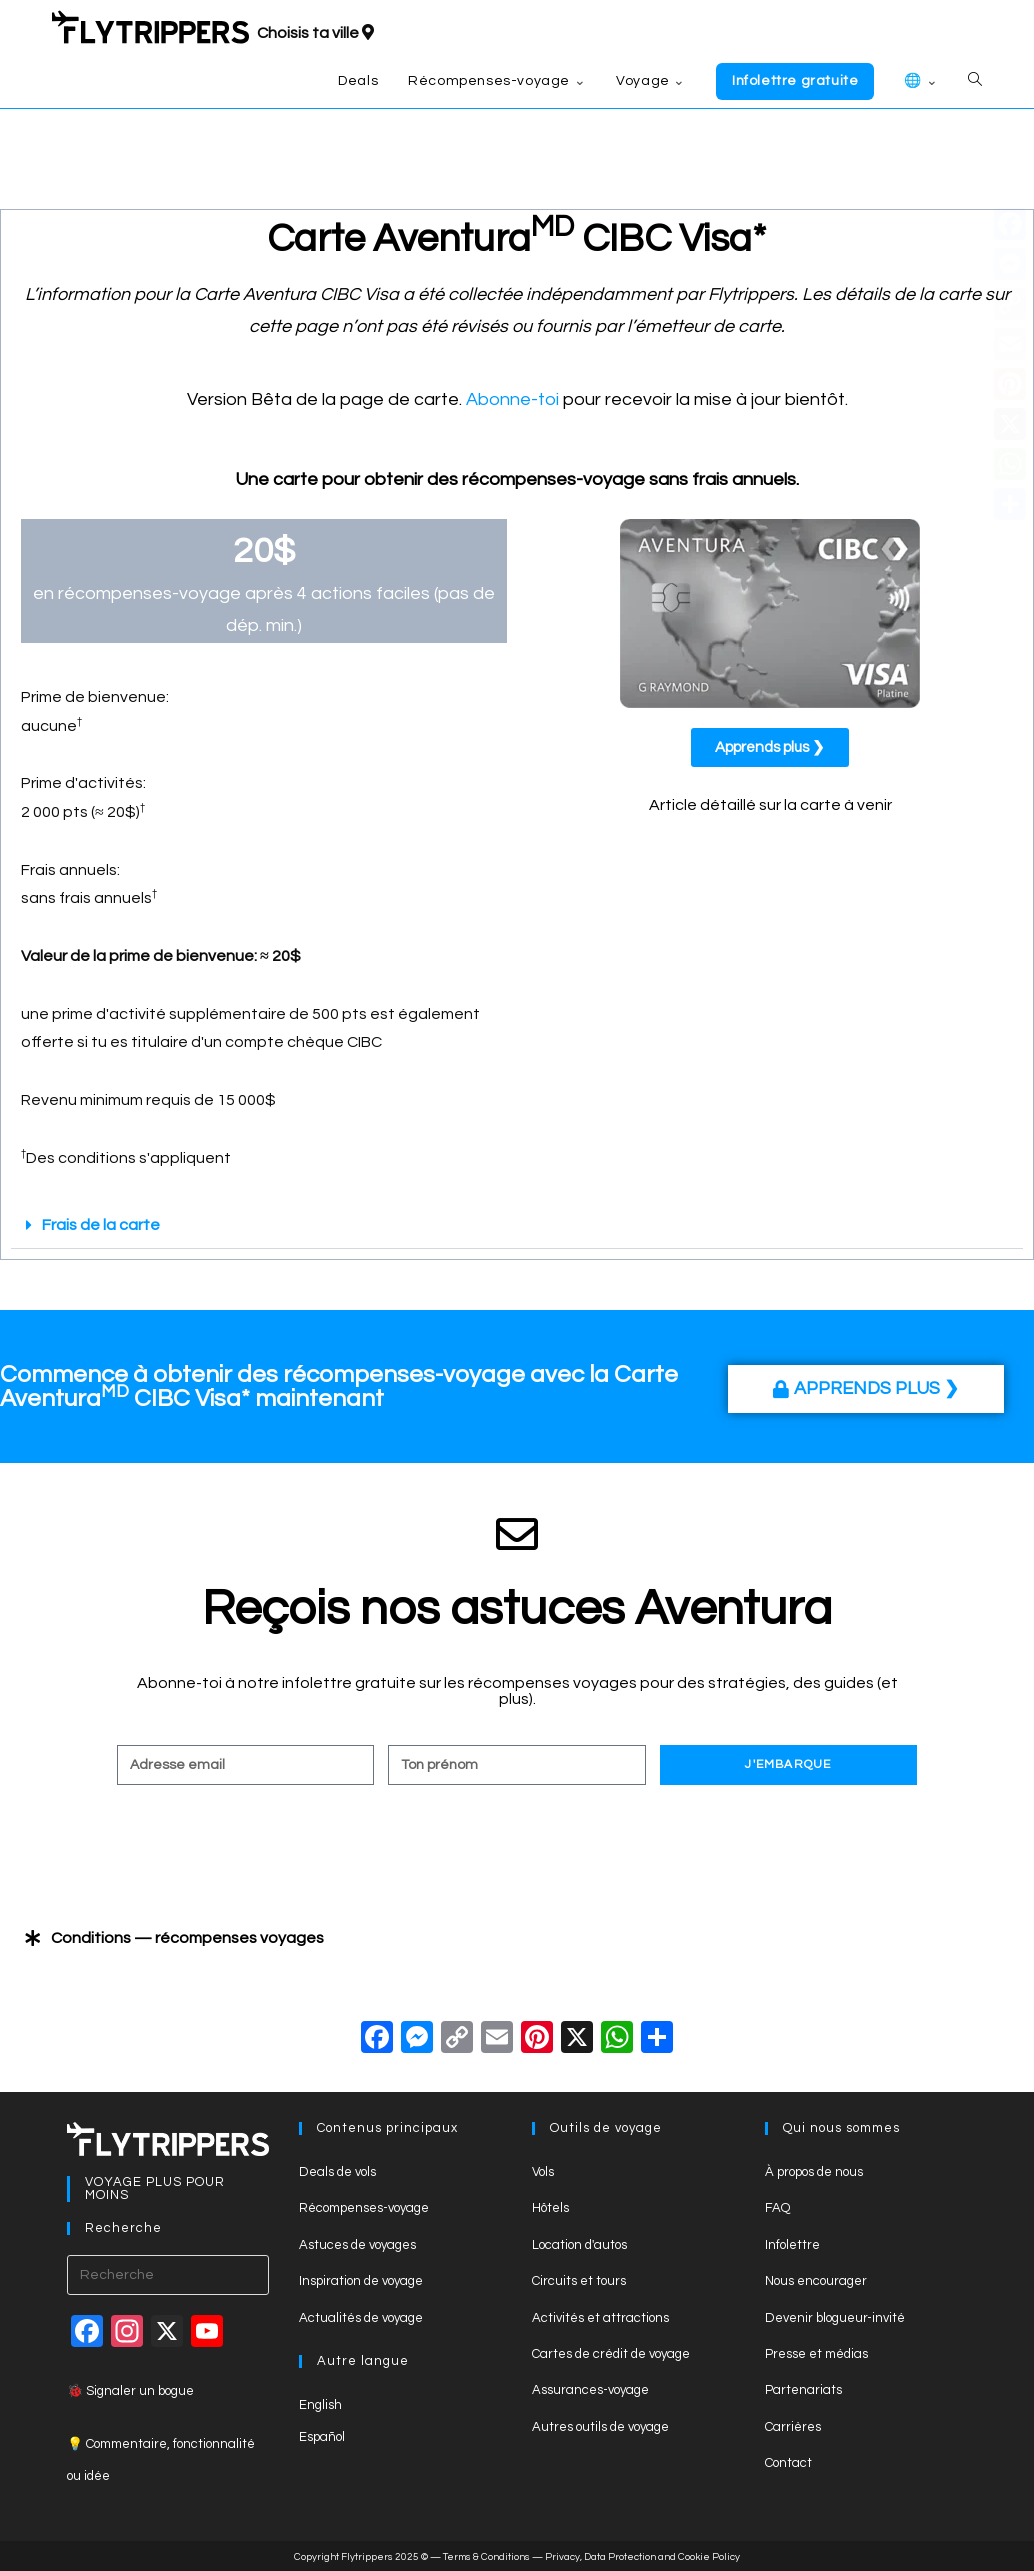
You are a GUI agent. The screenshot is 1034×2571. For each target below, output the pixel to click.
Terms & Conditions (486, 2557)
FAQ (777, 2208)
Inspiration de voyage (361, 2281)
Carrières (793, 2427)
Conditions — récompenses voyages (187, 1938)
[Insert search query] (168, 2275)
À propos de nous (814, 2172)
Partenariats (803, 2390)
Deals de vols (337, 2172)
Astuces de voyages (357, 2245)
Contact (788, 2463)
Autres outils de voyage (600, 2427)
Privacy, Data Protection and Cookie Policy (642, 2557)
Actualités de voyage (361, 2318)
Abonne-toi (512, 399)
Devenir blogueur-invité (835, 2318)
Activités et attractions (600, 2318)
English (320, 2405)
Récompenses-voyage (364, 2208)
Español (322, 2437)
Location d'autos (579, 2245)
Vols (543, 2172)
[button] (517, 1225)
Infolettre (792, 2245)
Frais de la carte (101, 1225)
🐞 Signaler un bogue (130, 2391)
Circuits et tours (579, 2281)
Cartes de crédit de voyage (611, 2354)
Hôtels (550, 2208)
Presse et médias (816, 2354)
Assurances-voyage (590, 2390)
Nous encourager (816, 2281)
